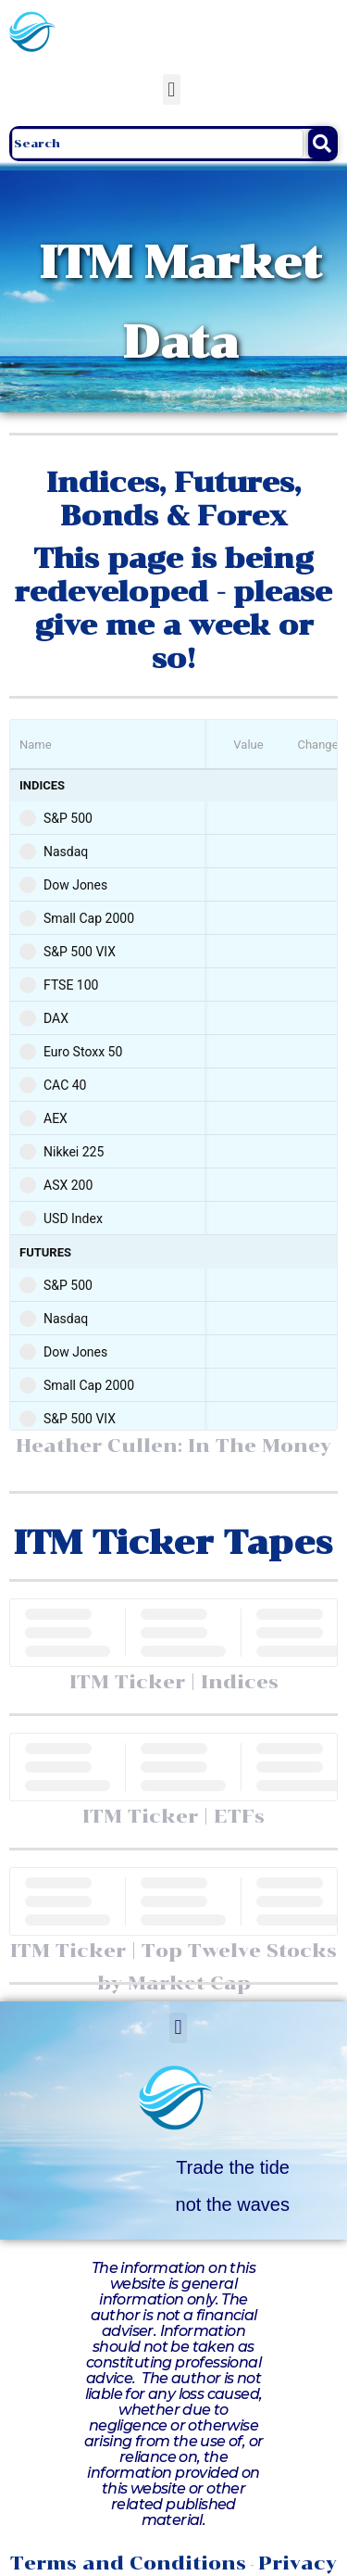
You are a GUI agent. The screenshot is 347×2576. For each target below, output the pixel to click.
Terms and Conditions (128, 2563)
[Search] (321, 143)
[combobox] (158, 143)
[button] (171, 89)
